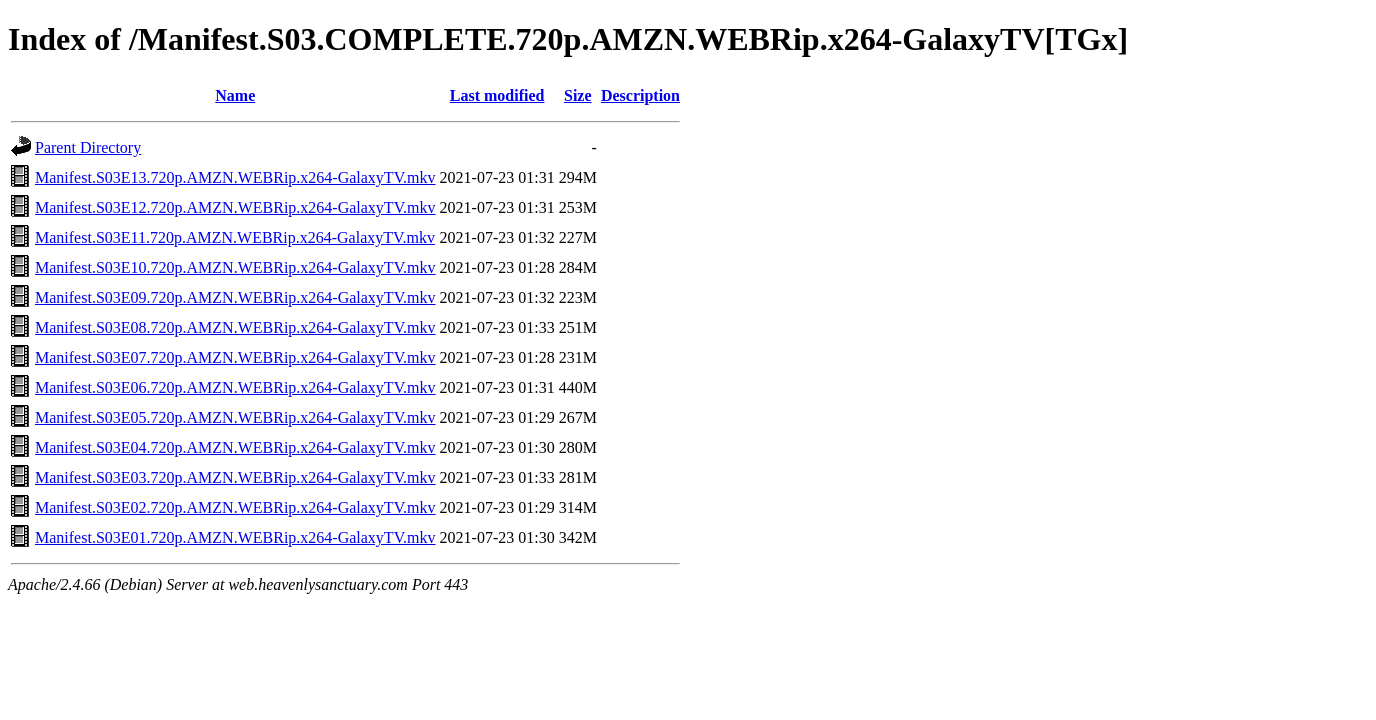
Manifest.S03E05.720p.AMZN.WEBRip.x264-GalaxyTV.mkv (235, 417)
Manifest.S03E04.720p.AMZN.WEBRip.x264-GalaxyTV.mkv (235, 447)
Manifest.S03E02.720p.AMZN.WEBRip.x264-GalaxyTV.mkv (235, 507)
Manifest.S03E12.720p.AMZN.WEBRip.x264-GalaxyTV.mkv (235, 207)
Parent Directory (88, 147)
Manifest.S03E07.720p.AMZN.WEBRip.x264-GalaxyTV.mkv (235, 357)
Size (578, 95)
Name (235, 95)
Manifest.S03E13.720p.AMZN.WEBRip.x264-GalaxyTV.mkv (235, 177)
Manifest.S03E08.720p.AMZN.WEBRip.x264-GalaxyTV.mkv (235, 327)
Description (640, 95)
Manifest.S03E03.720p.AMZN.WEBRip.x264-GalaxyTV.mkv (235, 477)
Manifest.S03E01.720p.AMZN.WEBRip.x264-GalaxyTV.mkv (235, 537)
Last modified (497, 95)
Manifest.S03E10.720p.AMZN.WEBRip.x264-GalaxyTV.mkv (235, 267)
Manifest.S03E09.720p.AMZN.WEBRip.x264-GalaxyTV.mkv (235, 297)
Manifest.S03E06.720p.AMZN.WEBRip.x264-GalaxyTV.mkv (235, 387)
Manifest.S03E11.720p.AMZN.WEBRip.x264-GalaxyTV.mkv (235, 237)
